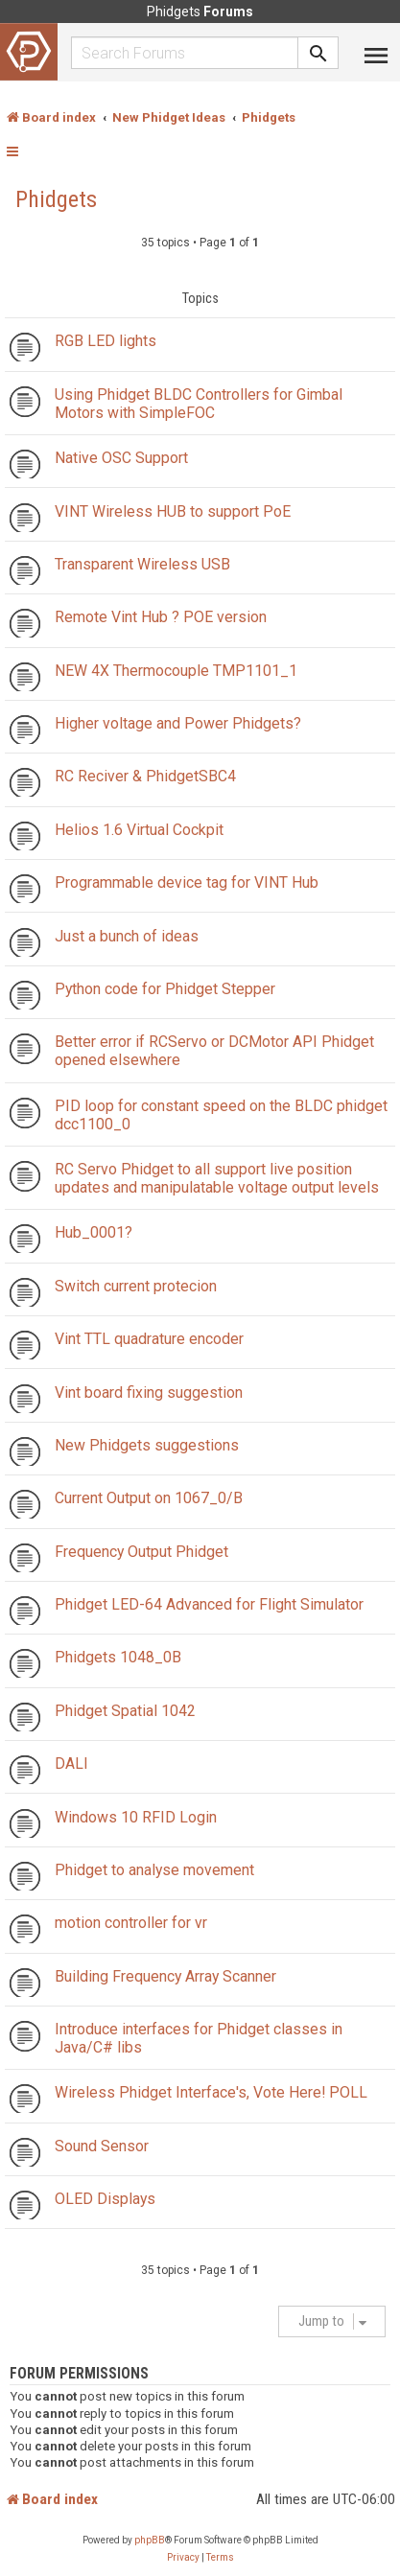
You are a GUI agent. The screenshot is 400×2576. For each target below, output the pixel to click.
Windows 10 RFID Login (136, 1817)
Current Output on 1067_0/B (149, 1498)
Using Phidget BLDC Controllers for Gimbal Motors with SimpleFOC (198, 403)
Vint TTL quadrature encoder (149, 1339)
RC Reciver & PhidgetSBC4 (145, 776)
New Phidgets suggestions (147, 1445)
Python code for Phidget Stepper (165, 989)
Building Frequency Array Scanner (165, 1976)
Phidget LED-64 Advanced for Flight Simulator (209, 1604)
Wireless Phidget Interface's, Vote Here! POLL (211, 2092)
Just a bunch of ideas (127, 936)
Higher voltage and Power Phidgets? (178, 723)
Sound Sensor (102, 2146)
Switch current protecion (136, 1286)
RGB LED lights (105, 341)
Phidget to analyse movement (154, 1870)
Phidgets (56, 199)
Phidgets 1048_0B (118, 1657)
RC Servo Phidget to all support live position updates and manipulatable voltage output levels (217, 1178)
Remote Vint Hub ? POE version (161, 617)
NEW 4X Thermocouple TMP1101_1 (176, 670)
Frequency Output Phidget (141, 1552)
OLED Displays (105, 2199)
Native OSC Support (121, 458)
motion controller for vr (131, 1923)
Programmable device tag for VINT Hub (186, 882)
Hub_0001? (93, 1232)
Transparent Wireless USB (142, 564)
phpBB (149, 2540)
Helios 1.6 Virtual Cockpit (139, 830)
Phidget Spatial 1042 (125, 1711)
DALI (71, 1763)
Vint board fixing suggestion (149, 1392)
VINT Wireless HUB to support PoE (173, 511)
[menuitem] (183, 2557)
